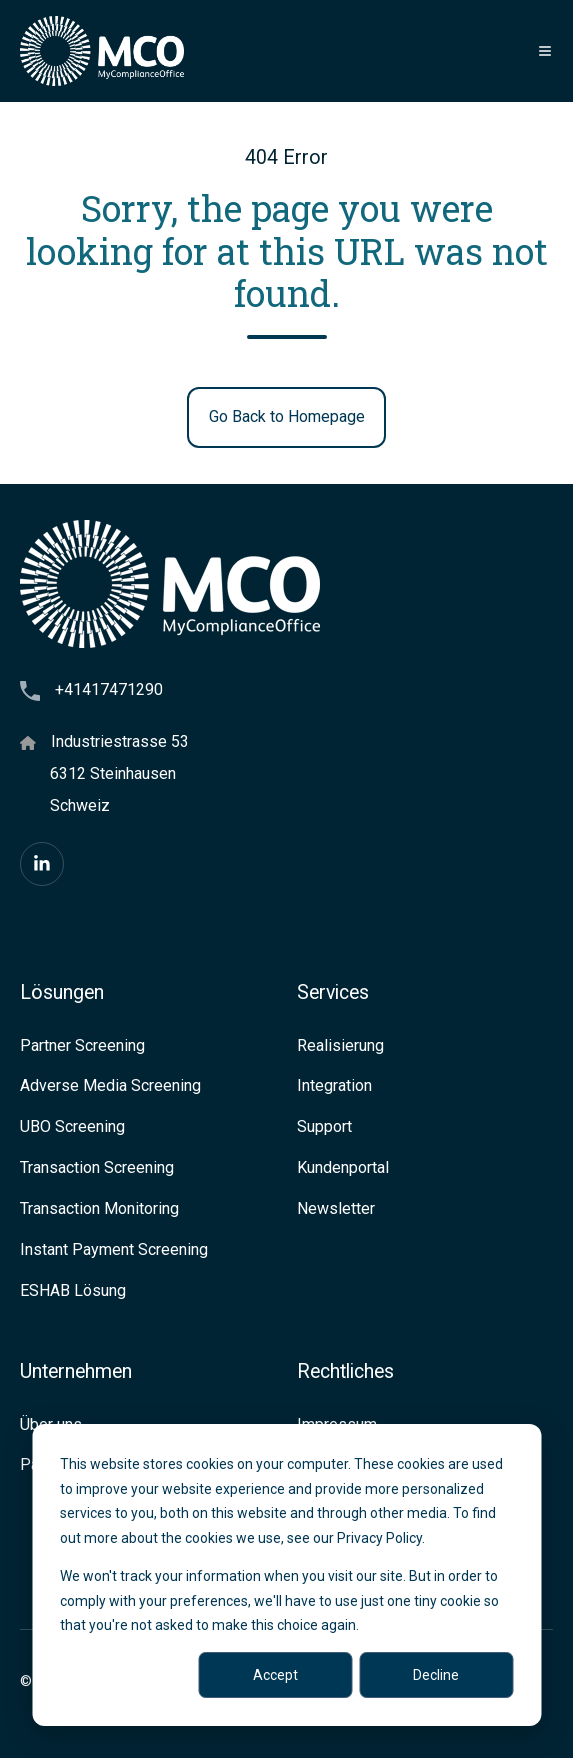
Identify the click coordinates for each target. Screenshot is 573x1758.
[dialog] (286, 1575)
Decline (436, 1675)
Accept (275, 1675)
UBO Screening (72, 1126)
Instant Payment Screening (114, 1249)
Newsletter (336, 1208)
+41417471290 (109, 689)
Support (324, 1126)
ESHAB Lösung (73, 1290)
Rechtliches (345, 1371)
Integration (334, 1085)
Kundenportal (343, 1167)
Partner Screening (82, 1045)
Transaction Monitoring (99, 1208)
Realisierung (340, 1045)
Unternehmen (76, 1371)
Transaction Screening (97, 1167)
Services (333, 992)
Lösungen (62, 992)
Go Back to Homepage (287, 416)
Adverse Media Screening (110, 1085)
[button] (545, 51)
